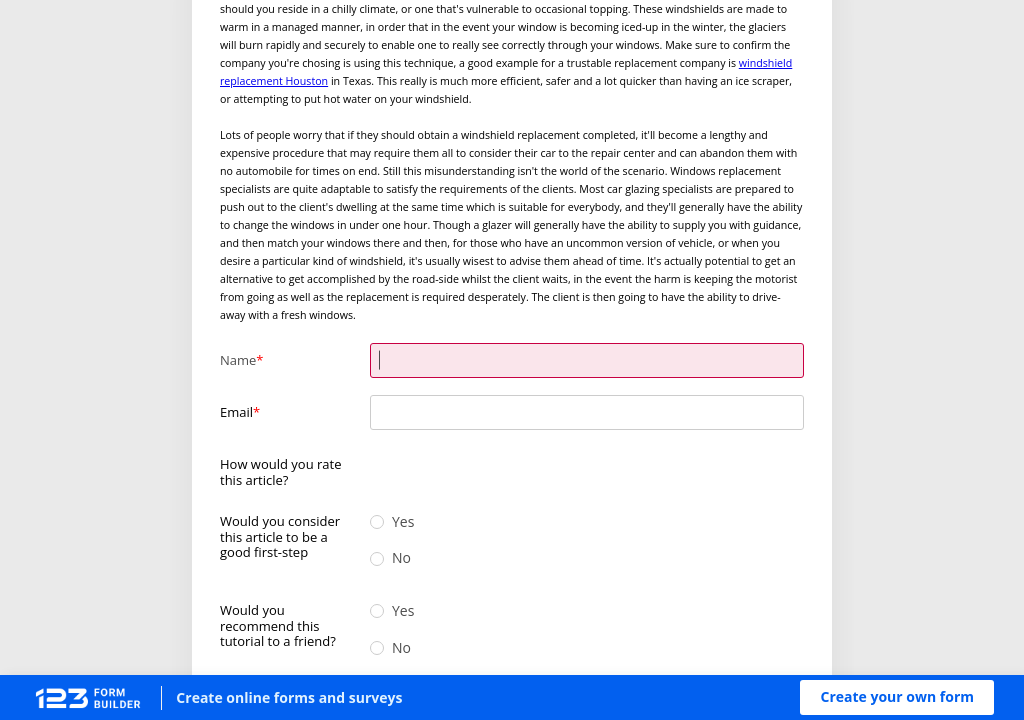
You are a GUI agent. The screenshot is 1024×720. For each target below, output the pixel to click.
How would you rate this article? (281, 471)
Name (238, 360)
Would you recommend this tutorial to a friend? (278, 625)
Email (236, 412)
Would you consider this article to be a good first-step (280, 536)
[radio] (379, 464)
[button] (897, 697)
